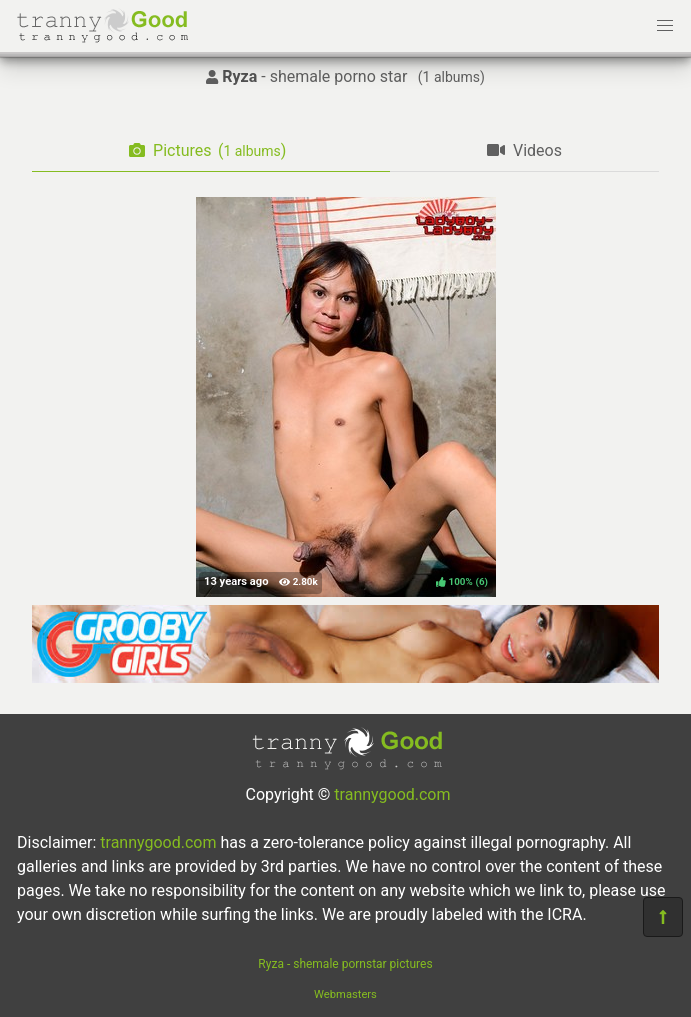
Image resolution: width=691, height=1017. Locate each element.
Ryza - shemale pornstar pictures (345, 964)
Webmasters (345, 994)
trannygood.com (392, 794)
